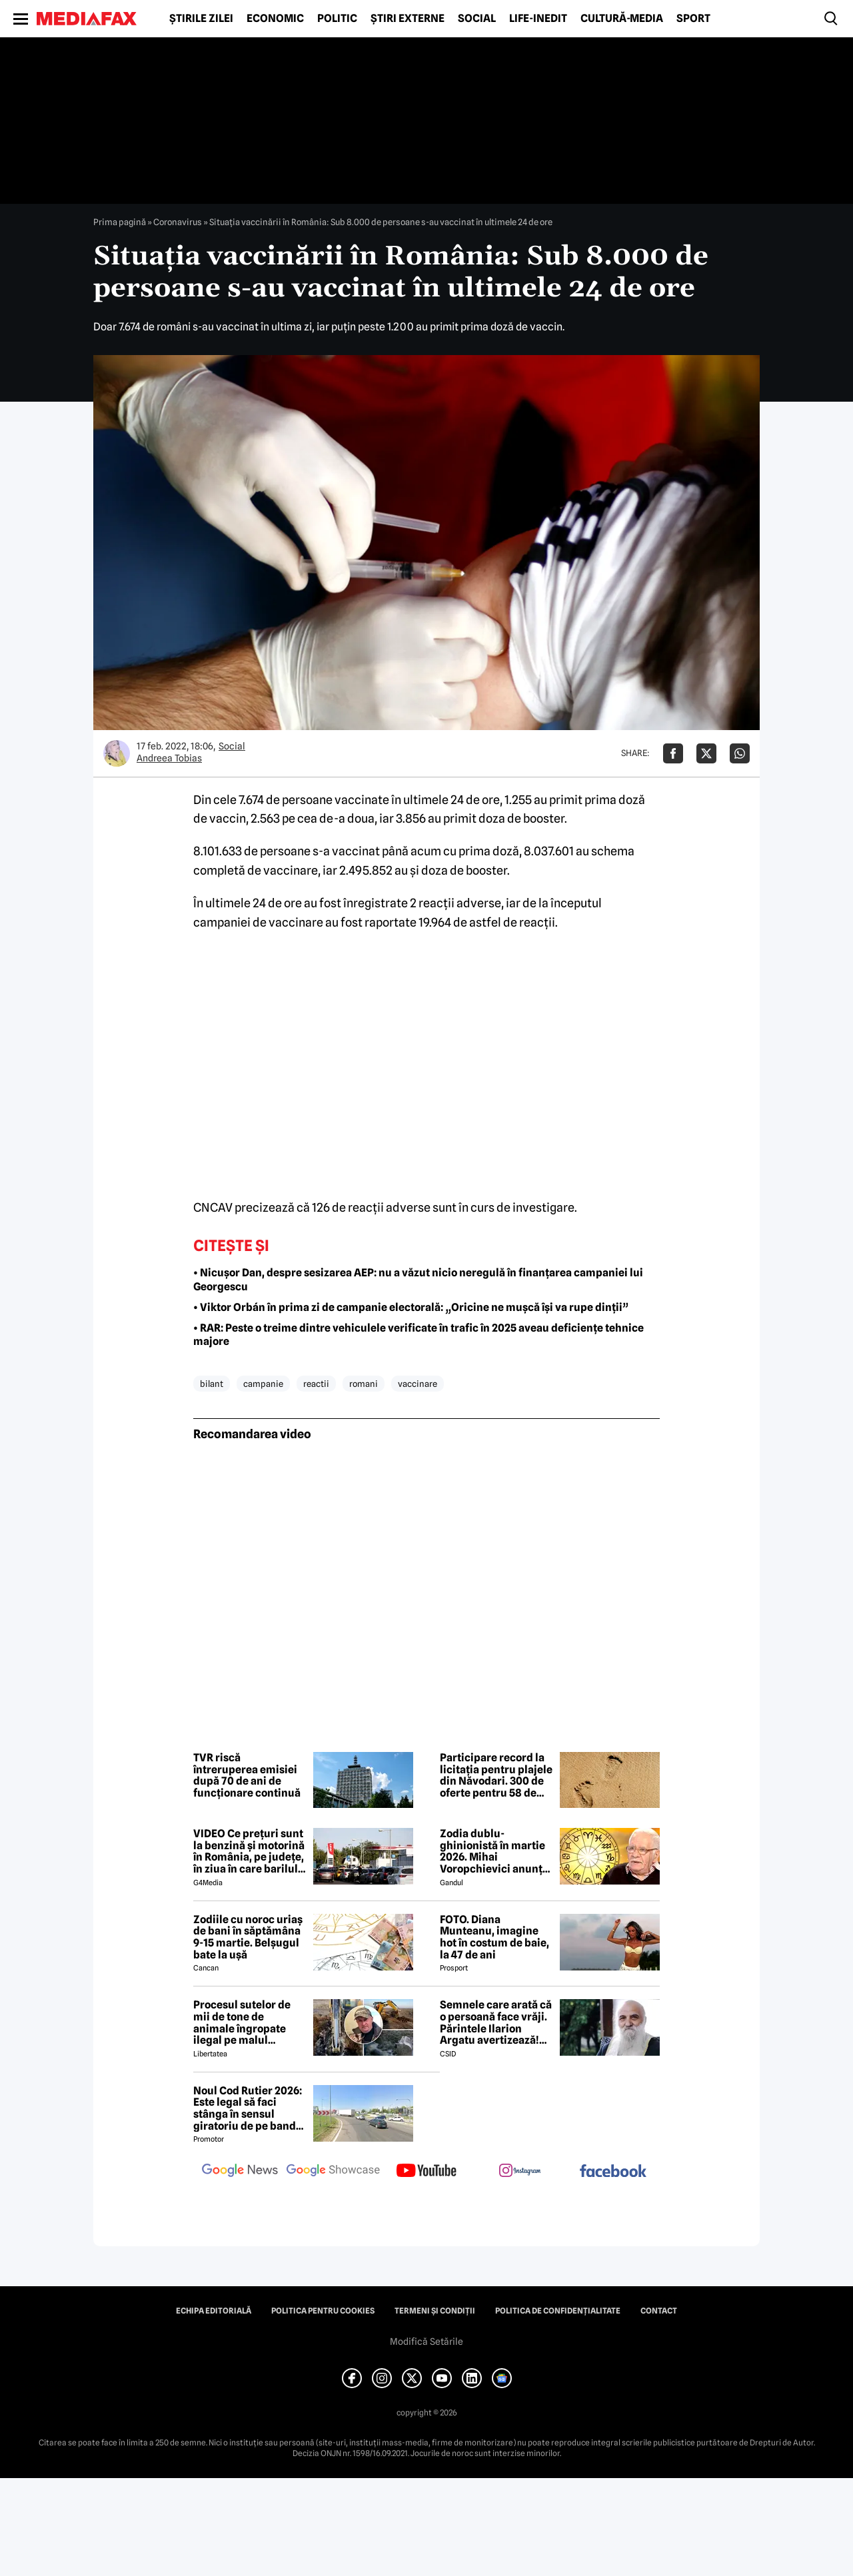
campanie (263, 1383)
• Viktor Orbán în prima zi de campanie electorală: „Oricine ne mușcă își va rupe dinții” (410, 1307)
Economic (275, 18)
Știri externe (407, 18)
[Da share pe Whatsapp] (740, 753)
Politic (337, 18)
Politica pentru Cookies (323, 2311)
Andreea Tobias (169, 758)
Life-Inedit (538, 18)
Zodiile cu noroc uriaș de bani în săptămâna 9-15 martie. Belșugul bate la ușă (248, 1937)
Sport (693, 18)
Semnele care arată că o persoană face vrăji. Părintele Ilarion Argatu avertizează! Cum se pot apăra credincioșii (496, 2022)
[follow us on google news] (240, 2172)
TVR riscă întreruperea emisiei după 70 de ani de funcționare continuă (247, 1775)
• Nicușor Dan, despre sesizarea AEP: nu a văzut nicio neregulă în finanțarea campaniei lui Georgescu (418, 1279)
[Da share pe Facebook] (673, 753)
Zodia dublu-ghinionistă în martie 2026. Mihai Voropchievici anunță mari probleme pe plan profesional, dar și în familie (494, 1851)
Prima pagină (119, 221)
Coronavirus (177, 221)
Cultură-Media (621, 18)
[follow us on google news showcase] (333, 2172)
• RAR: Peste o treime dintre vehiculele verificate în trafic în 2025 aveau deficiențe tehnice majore (418, 1335)
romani (363, 1383)
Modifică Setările (426, 2341)
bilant (211, 1383)
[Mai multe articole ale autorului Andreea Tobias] (116, 753)
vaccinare (417, 1383)
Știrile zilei (201, 18)
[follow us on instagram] (519, 2172)
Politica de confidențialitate (557, 2311)
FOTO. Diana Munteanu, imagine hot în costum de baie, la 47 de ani (494, 1937)
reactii (316, 1383)
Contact (658, 2311)
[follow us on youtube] (426, 2172)
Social (477, 18)
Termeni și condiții (435, 2311)
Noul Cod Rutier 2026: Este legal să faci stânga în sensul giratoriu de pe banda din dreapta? (247, 2108)
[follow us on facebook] (613, 2172)
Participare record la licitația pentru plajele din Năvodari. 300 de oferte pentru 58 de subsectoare (496, 1775)
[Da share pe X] (706, 753)
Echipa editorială (213, 2311)
